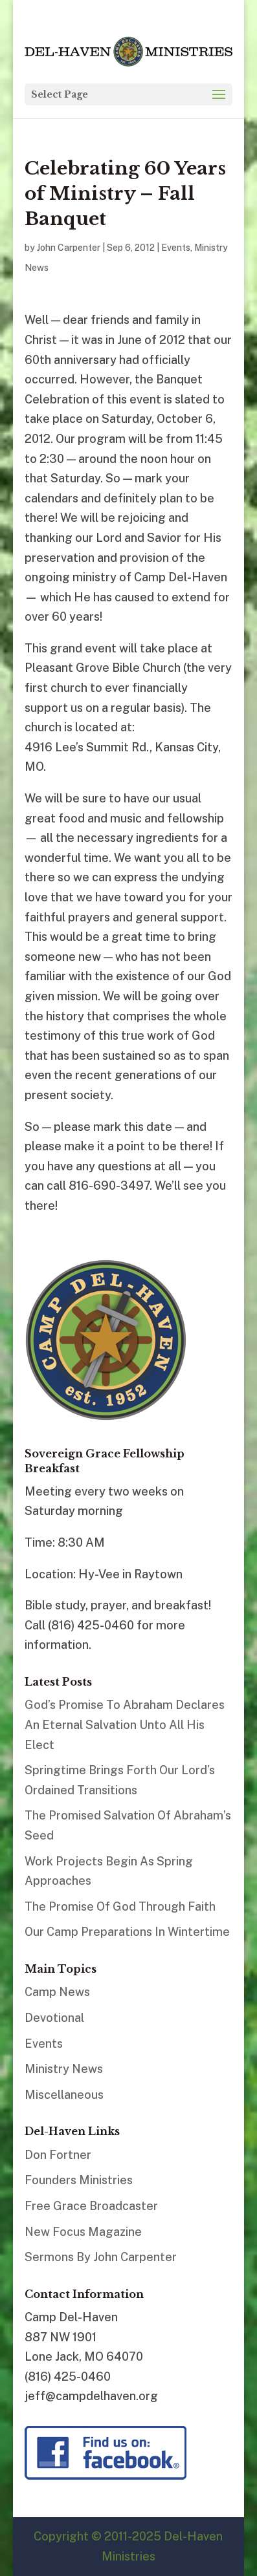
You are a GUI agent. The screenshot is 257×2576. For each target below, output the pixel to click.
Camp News (57, 1992)
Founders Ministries (79, 2180)
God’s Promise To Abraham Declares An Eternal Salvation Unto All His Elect (125, 1724)
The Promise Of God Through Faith (120, 1906)
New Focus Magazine (83, 2231)
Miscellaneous (64, 2094)
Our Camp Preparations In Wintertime (127, 1931)
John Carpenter (68, 247)
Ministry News (64, 2069)
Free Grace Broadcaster (91, 2206)
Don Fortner (58, 2155)
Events (175, 247)
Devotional (54, 2017)
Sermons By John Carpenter (101, 2257)
